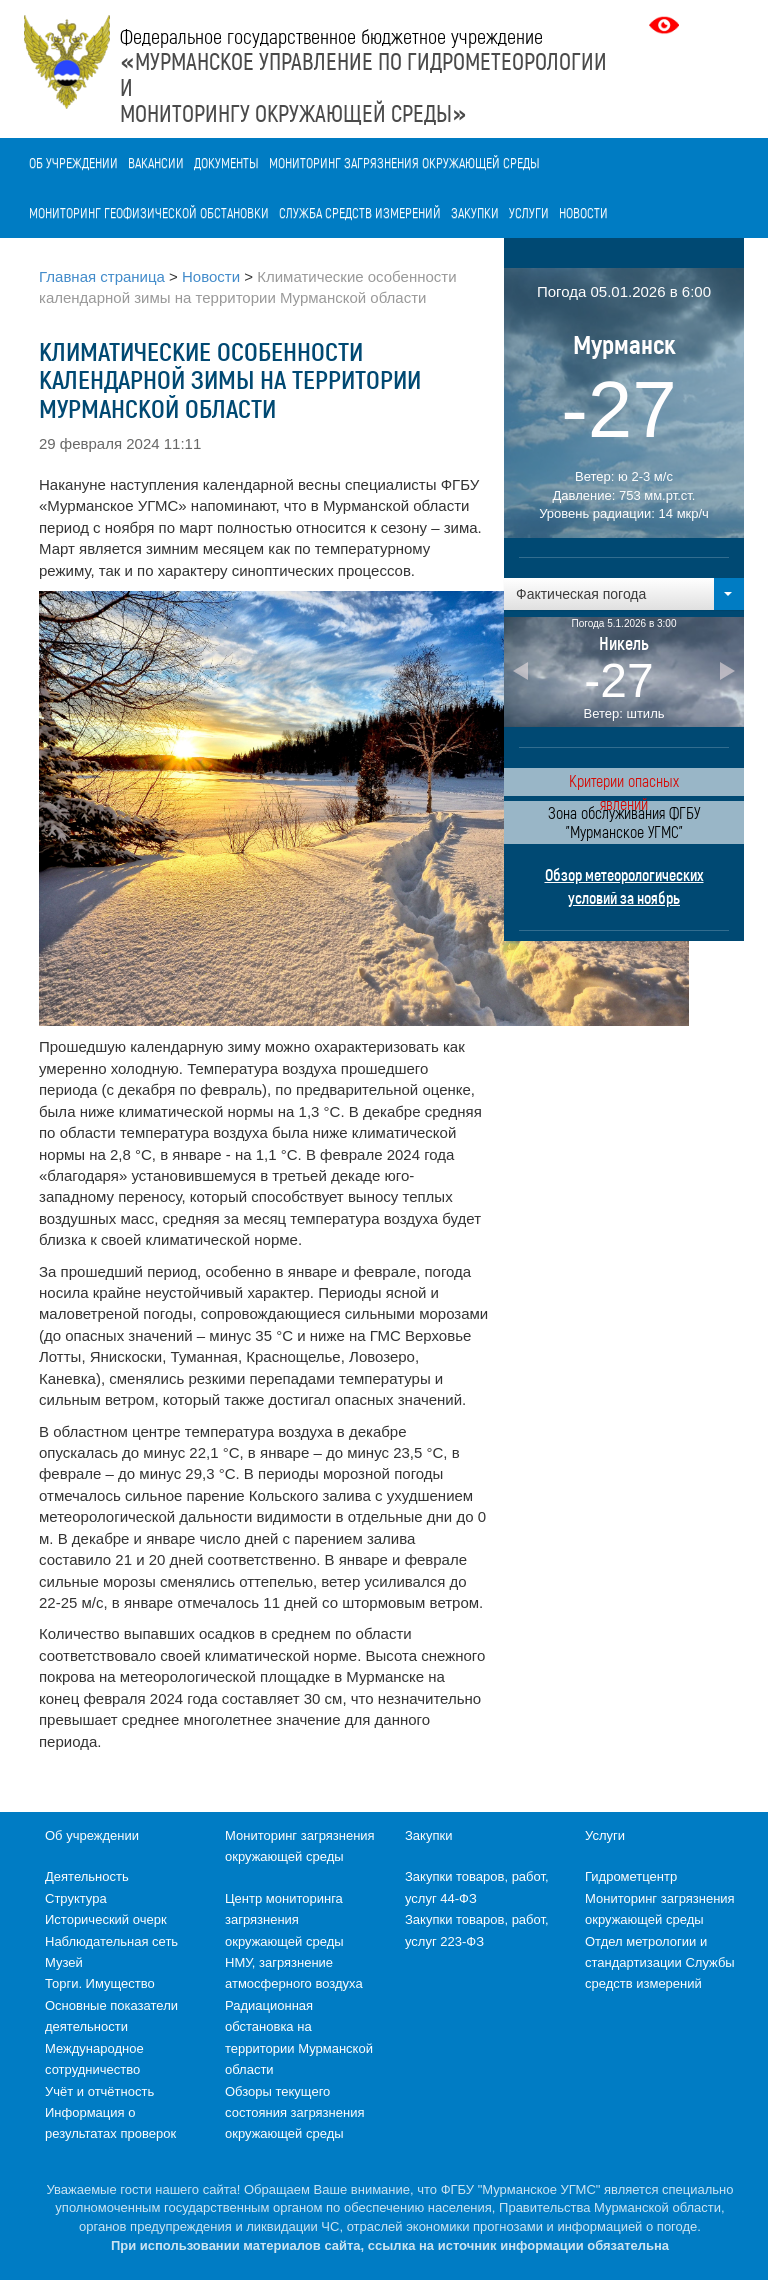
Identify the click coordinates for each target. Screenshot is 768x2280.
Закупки (475, 212)
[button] (624, 594)
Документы (226, 162)
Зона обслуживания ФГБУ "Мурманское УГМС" (624, 822)
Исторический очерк (106, 1919)
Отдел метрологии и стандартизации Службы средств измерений (660, 1963)
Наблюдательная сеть (111, 1941)
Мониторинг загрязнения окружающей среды (404, 162)
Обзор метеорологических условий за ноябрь (624, 886)
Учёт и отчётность (99, 2091)
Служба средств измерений (360, 212)
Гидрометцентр (631, 1876)
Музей (64, 1962)
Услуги (529, 212)
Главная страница (102, 276)
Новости (583, 212)
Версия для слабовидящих (666, 25)
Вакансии (156, 162)
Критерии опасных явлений (624, 783)
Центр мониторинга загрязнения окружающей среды (284, 1920)
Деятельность (87, 1876)
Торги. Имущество (100, 1983)
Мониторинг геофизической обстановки (149, 212)
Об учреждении (73, 162)
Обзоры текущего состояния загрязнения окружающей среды (294, 2113)
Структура (76, 1898)
